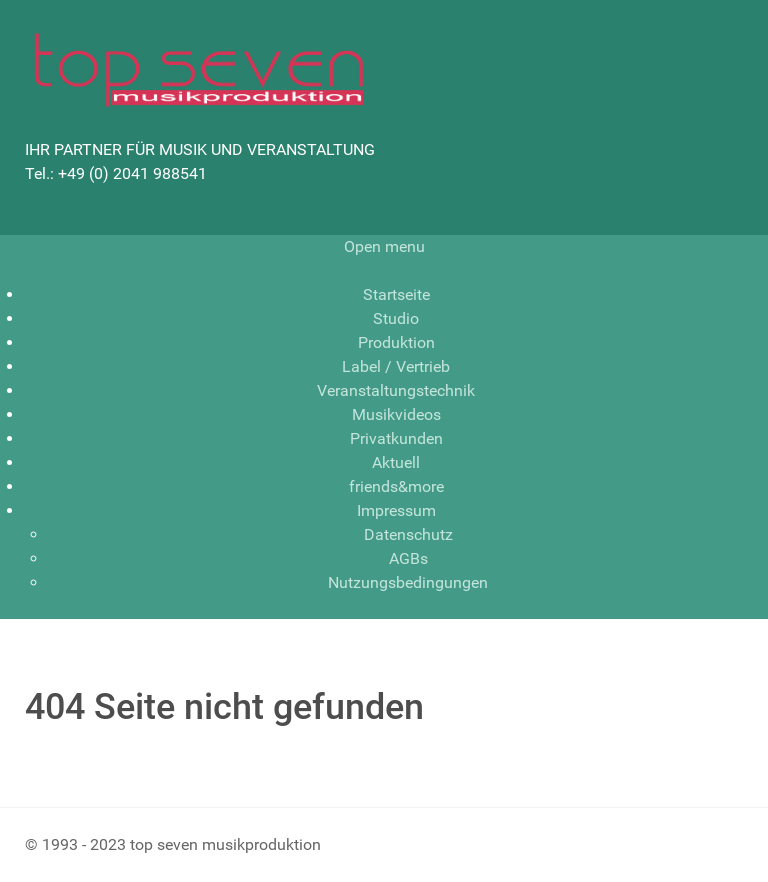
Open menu (384, 246)
